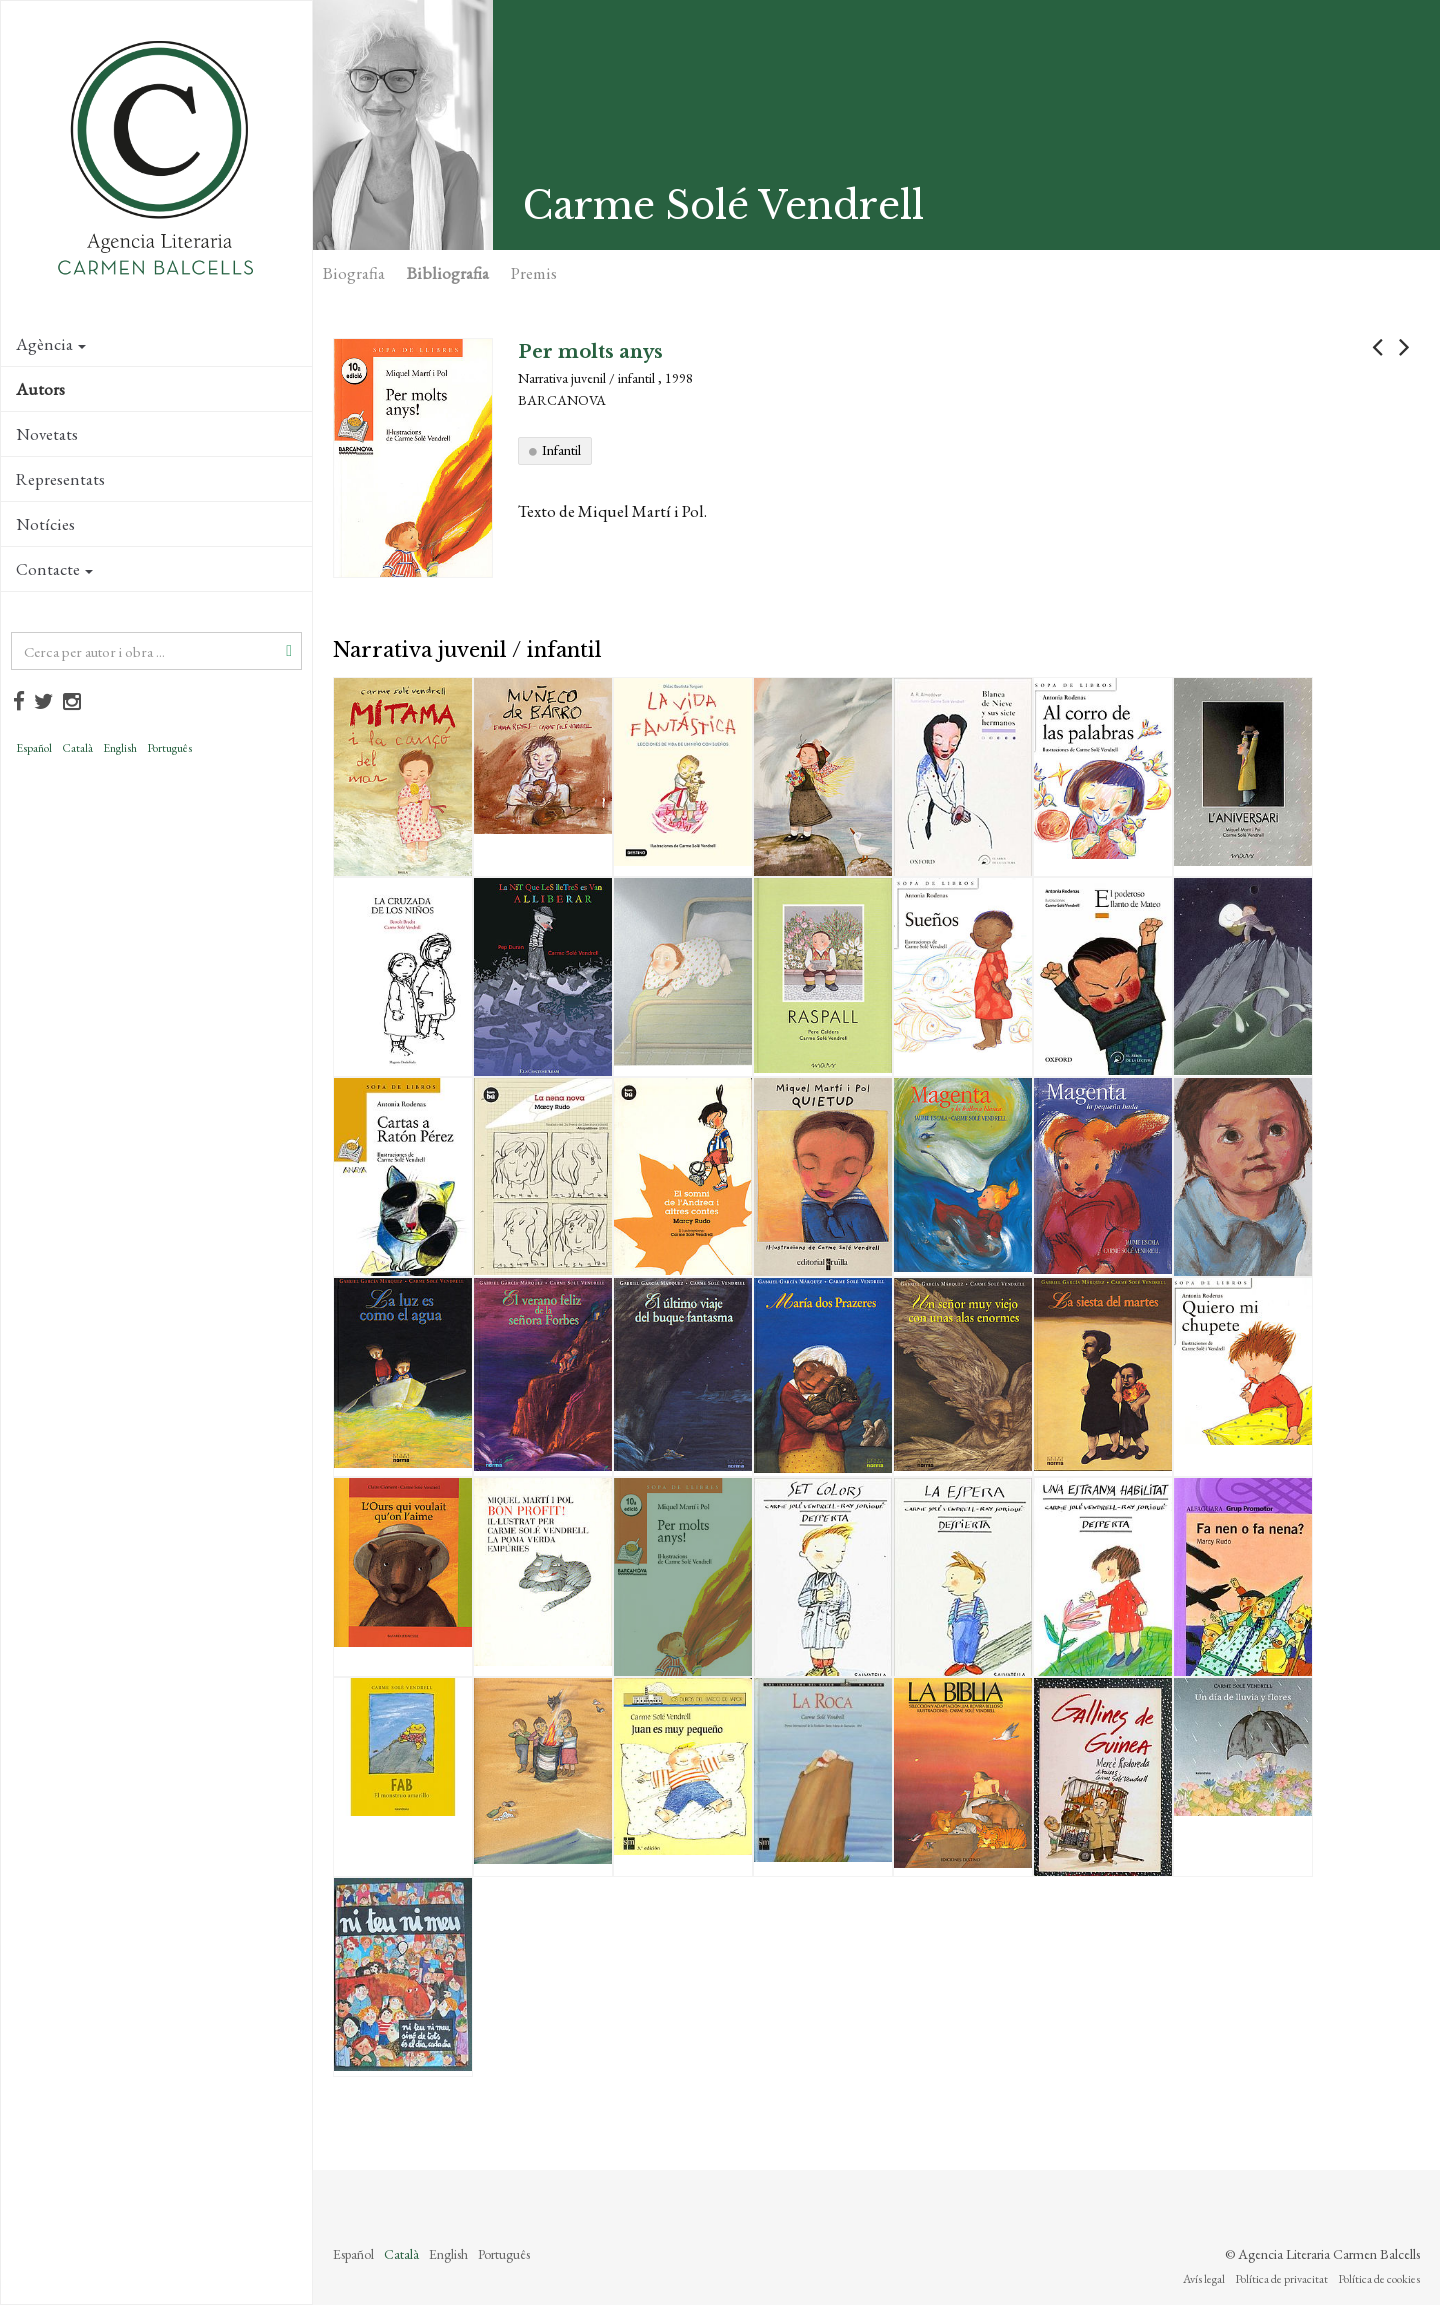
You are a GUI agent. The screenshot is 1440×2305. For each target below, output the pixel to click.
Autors (40, 389)
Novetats (47, 434)
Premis (534, 273)
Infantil (561, 450)
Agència (51, 344)
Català (77, 748)
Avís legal (1204, 2279)
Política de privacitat (1281, 2279)
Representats (60, 479)
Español (34, 748)
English (120, 748)
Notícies (45, 524)
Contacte (54, 569)
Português (169, 748)
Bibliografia (448, 273)
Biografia (354, 273)
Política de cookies (1379, 2279)
